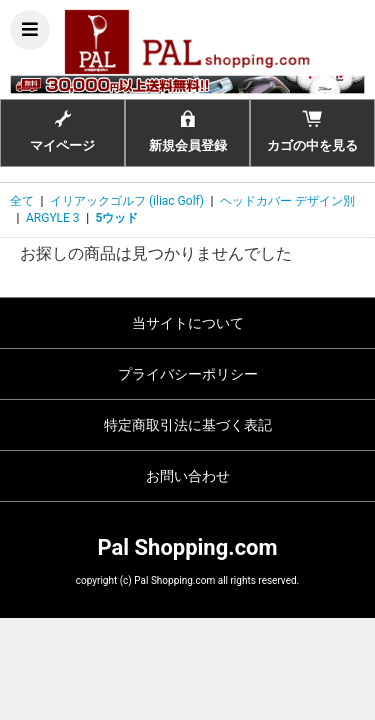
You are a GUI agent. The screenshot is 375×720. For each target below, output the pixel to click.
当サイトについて (188, 323)
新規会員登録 (188, 131)
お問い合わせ (188, 476)
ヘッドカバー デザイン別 (287, 201)
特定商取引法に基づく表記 (188, 425)
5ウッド (117, 218)
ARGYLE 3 (53, 218)
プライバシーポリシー (188, 374)
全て (22, 201)
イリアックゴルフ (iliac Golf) (127, 201)
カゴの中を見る (312, 131)
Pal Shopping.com (187, 547)
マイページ (62, 131)
